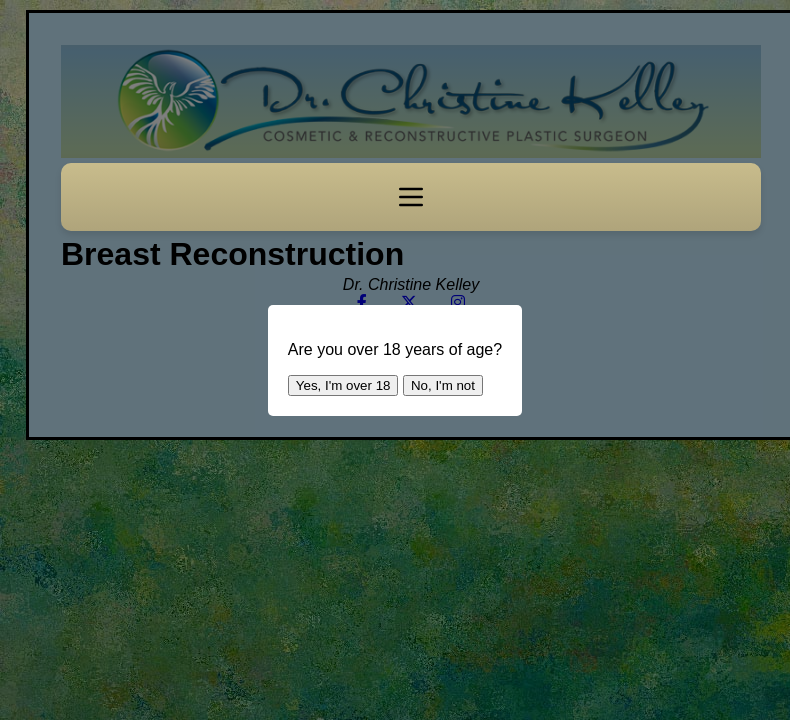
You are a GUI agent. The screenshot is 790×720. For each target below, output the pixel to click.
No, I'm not (443, 385)
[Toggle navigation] (411, 197)
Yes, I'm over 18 (343, 385)
